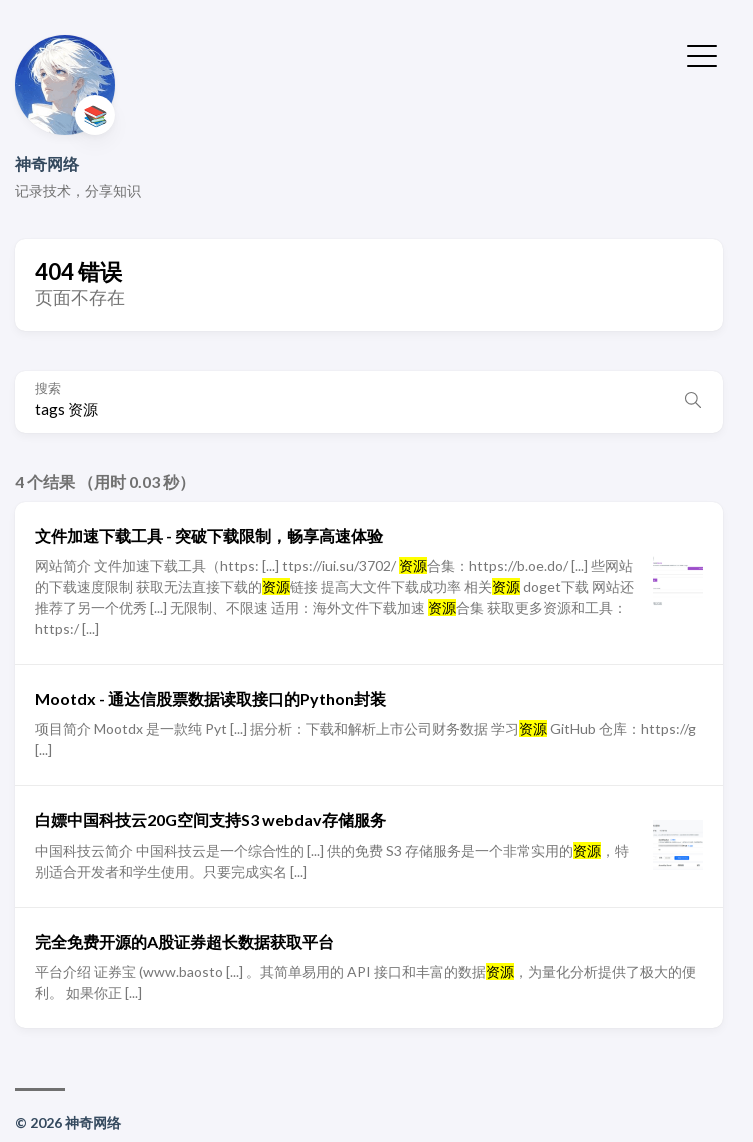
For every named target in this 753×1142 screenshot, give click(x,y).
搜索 (48, 388)
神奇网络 (47, 163)
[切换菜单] (702, 54)
